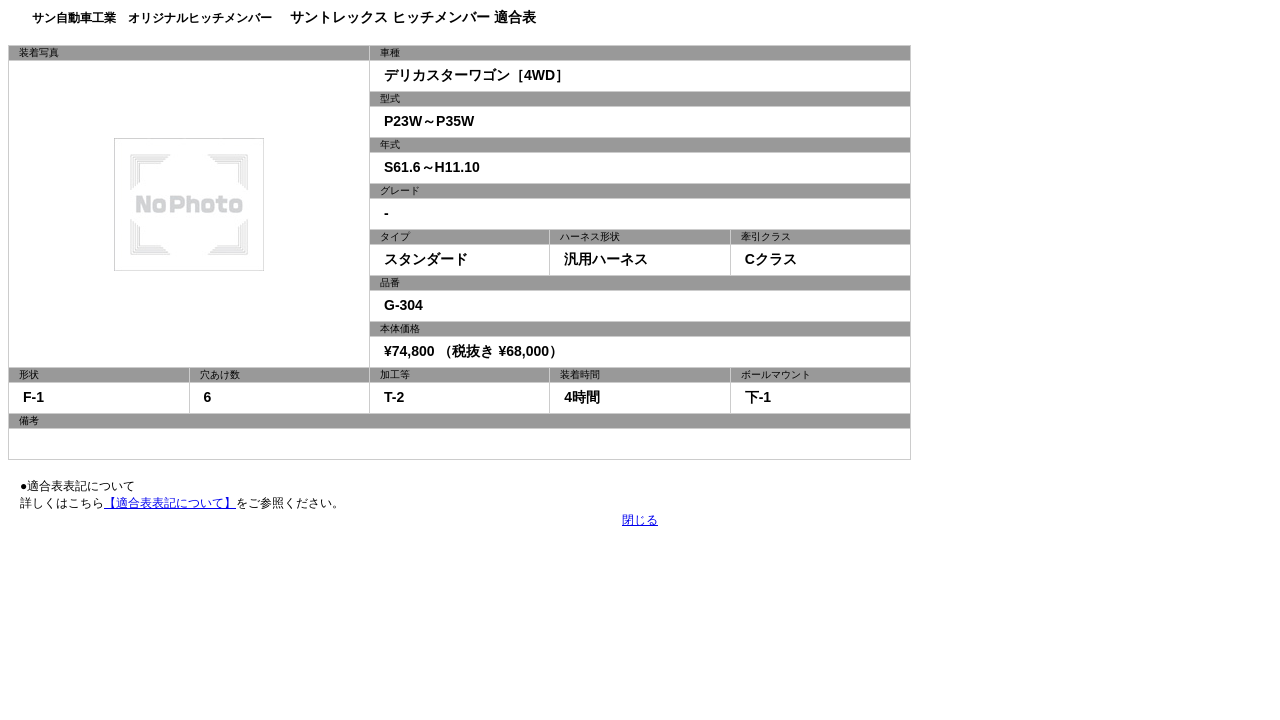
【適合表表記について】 (170, 503)
